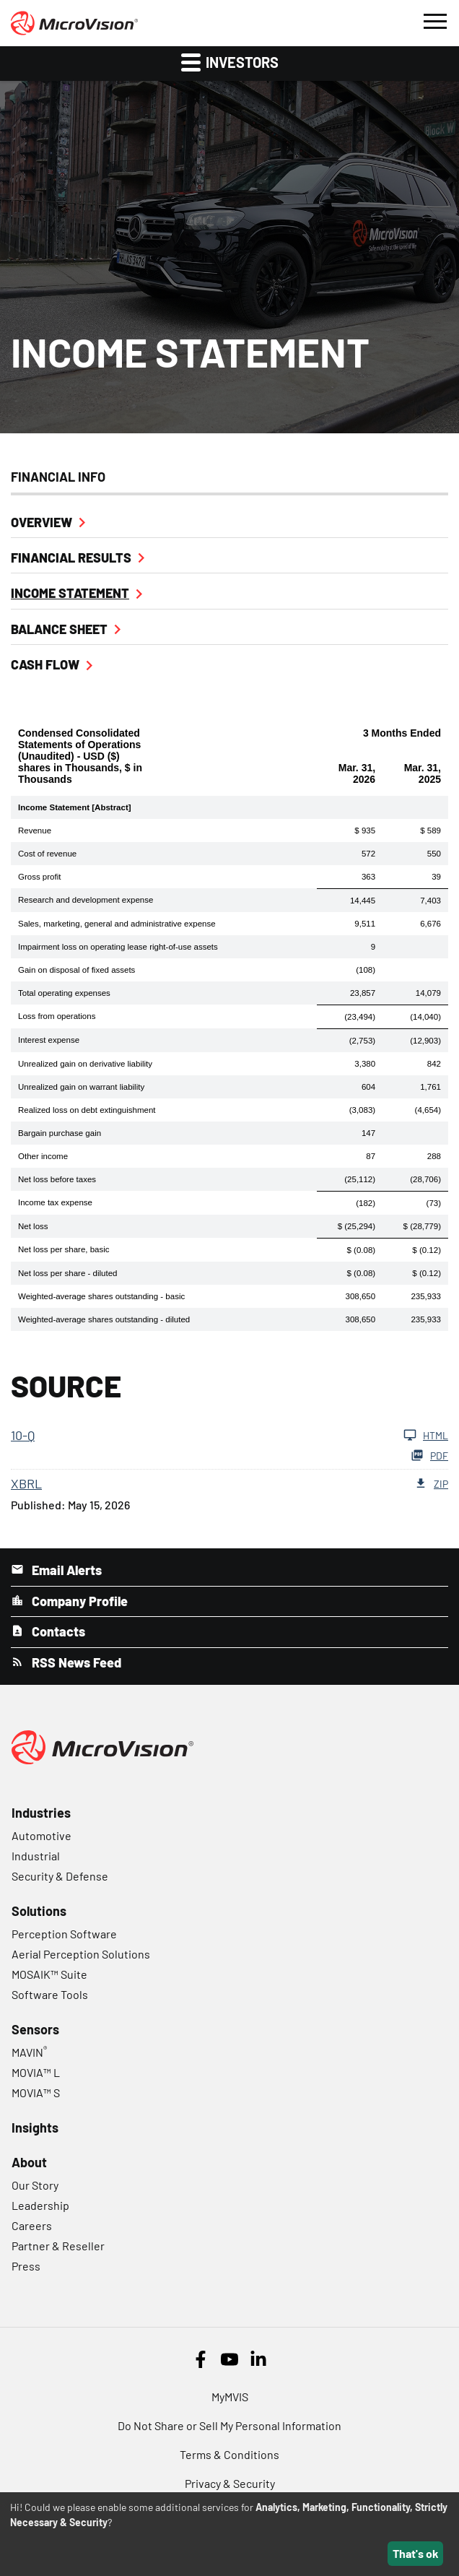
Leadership (40, 2205)
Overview (41, 522)
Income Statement (70, 593)
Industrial (36, 1855)
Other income (43, 1156)
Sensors (35, 2029)
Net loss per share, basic (64, 1249)
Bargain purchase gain (59, 1133)
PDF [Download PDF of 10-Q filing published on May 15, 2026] (429, 1455)
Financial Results (71, 557)
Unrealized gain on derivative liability (85, 1063)
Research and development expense (85, 899)
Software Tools (50, 1994)
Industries (41, 1813)
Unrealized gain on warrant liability (81, 1087)
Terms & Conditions (229, 2454)
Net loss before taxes (57, 1179)
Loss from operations (56, 1016)
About (29, 2162)
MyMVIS (229, 2396)
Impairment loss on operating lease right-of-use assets (118, 946)
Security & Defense (60, 1876)
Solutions (39, 1911)
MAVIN (29, 2052)
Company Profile (78, 1601)
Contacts (57, 1631)
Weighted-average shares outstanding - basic (101, 1296)
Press (26, 2266)
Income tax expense (55, 1202)
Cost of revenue (47, 853)
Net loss (33, 1226)
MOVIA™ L (36, 2072)
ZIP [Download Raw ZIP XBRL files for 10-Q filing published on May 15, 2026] (431, 1483)
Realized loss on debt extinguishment (87, 1110)
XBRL (26, 1483)
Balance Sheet (59, 629)
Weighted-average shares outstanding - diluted (104, 1319)
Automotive (41, 1835)
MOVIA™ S (36, 2092)
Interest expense (48, 1040)
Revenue (34, 830)
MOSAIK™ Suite (49, 1974)
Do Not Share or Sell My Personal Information (229, 2425)
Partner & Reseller (58, 2245)
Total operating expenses (64, 993)
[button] (434, 19)
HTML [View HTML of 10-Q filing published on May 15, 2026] (425, 1434)
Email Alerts (65, 1570)
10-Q (23, 1435)
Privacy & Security (230, 2483)
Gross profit (39, 876)
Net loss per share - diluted (67, 1273)
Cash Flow (45, 664)
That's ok (416, 2553)
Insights (35, 2127)
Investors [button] (230, 61)
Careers (32, 2225)
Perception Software (64, 1933)
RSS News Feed (75, 1662)
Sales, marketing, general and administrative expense (117, 923)
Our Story (35, 2185)
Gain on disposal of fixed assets (76, 970)
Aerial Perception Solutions (81, 1954)
